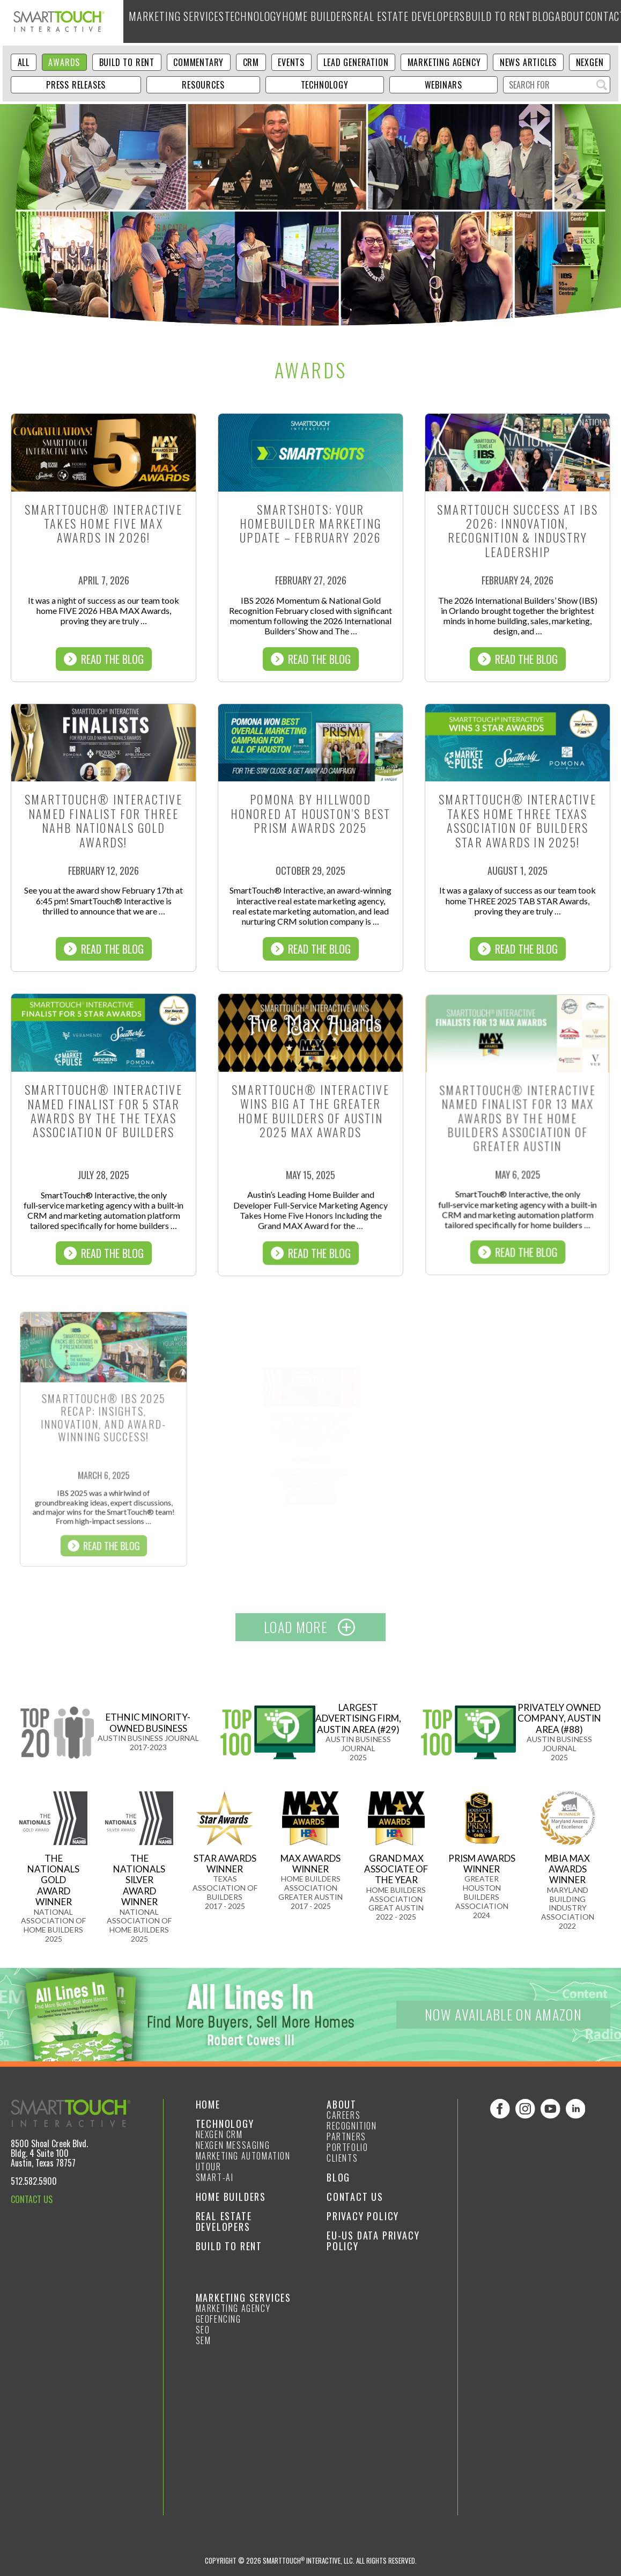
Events (291, 62)
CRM (251, 62)
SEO (203, 2329)
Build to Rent (484, 21)
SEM (203, 2340)
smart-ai (215, 2177)
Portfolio (347, 2147)
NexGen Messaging (233, 2145)
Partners (346, 2136)
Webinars (443, 84)
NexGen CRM (219, 2134)
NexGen (590, 62)
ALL (23, 62)
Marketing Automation (243, 2155)
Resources (203, 84)
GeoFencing (218, 2318)
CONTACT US (32, 2199)
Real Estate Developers (399, 21)
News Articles (528, 62)
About (563, 21)
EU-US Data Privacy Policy (373, 2240)
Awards (64, 62)
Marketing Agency (444, 62)
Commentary (198, 62)
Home (208, 2104)
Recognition (352, 2125)
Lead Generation (355, 62)
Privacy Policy (363, 2216)
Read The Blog (104, 659)
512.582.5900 (34, 2181)
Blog (531, 21)
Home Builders (311, 21)
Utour (208, 2166)
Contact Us (355, 2197)
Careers (343, 2115)
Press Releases (76, 84)
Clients (342, 2157)
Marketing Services (174, 21)
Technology (248, 21)
